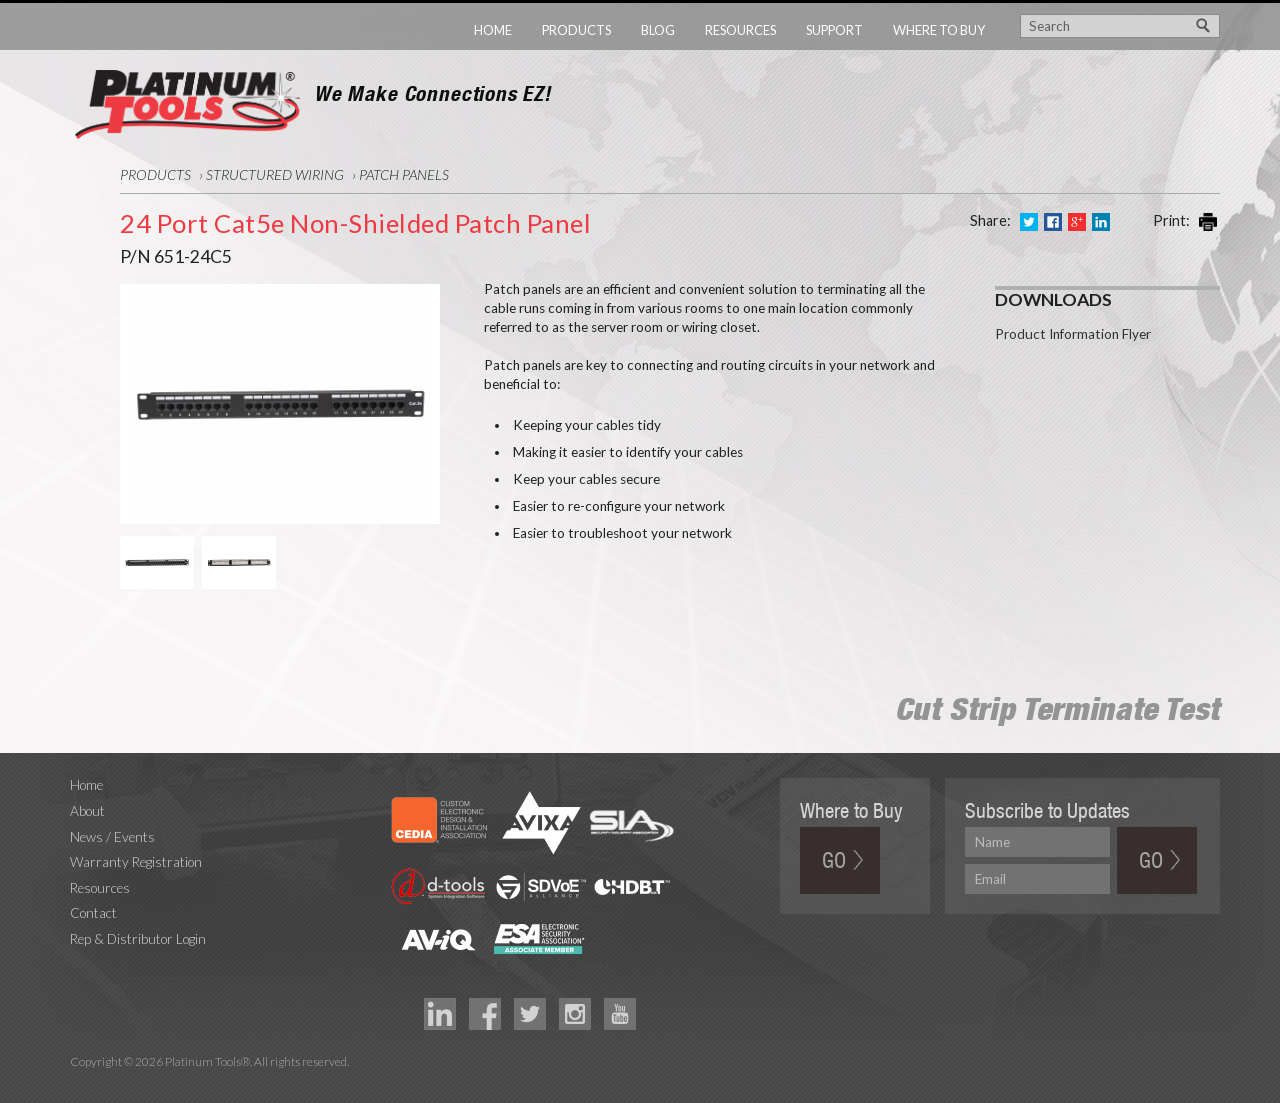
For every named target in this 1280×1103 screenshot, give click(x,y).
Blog (658, 30)
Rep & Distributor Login (138, 939)
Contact (93, 913)
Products (576, 30)
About (87, 811)
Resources (740, 30)
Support (834, 30)
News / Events (112, 837)
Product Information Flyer (1073, 334)
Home (493, 30)
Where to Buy (939, 30)
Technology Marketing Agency (80, 1085)
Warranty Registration (136, 862)
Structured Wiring (275, 174)
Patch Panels (404, 174)
